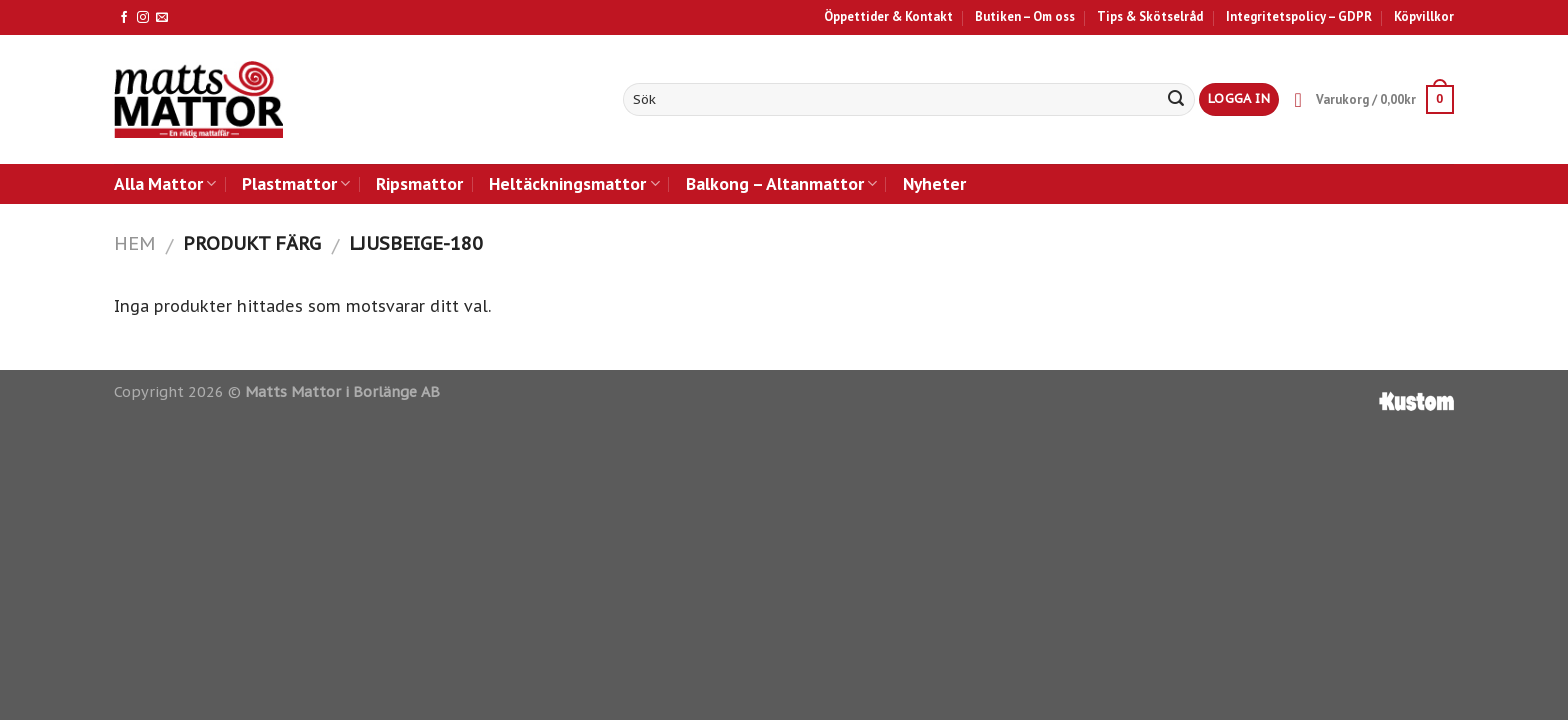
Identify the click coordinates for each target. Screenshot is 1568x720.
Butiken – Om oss (1025, 16)
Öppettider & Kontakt (888, 16)
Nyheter (934, 183)
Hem (134, 243)
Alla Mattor (165, 183)
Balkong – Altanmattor (781, 183)
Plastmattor (296, 183)
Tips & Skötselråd (1150, 16)
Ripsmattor (419, 183)
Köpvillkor (1424, 16)
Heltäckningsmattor (574, 183)
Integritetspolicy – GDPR (1299, 16)
